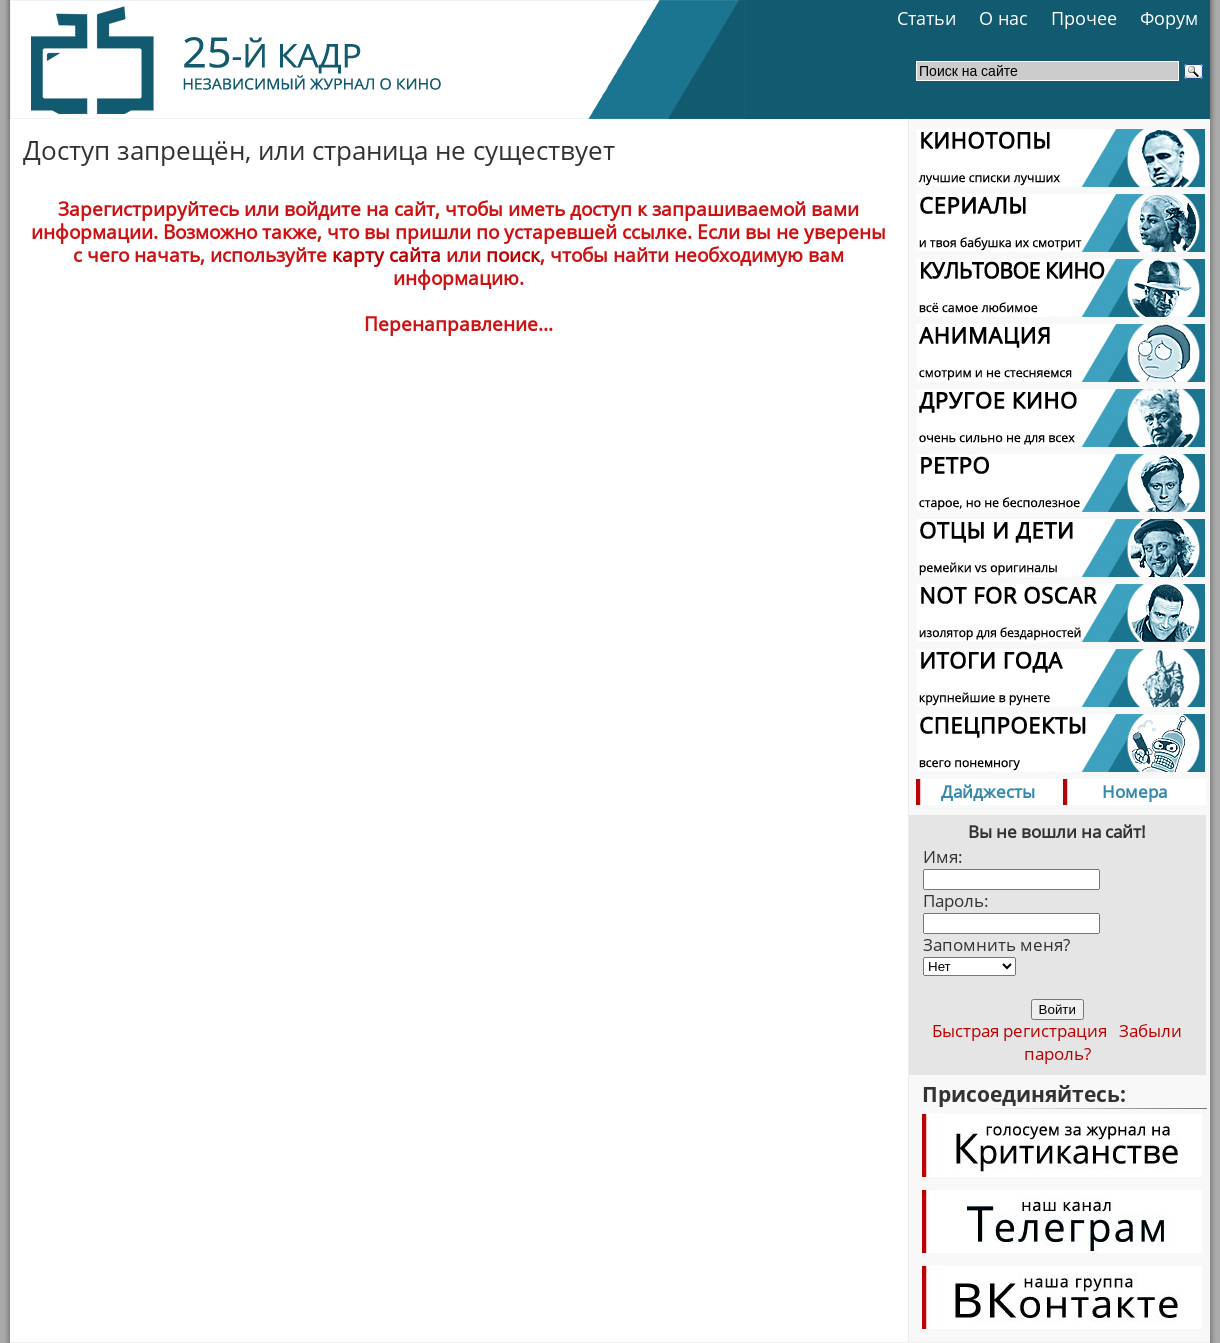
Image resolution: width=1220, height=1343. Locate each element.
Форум (1169, 18)
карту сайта (386, 254)
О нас (1003, 18)
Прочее (1084, 18)
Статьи (926, 18)
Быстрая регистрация (1019, 1030)
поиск (513, 254)
